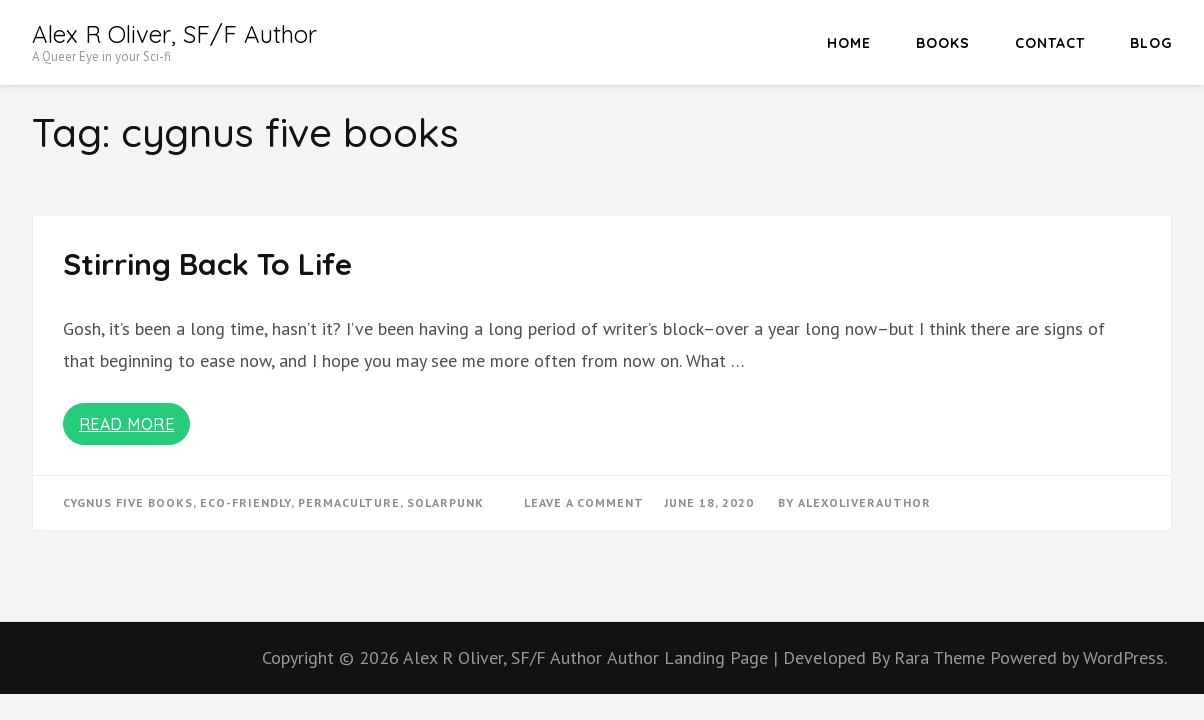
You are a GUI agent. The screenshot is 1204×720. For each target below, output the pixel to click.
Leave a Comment (584, 502)
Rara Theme (942, 657)
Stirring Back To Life (207, 264)
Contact (1050, 43)
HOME (849, 43)
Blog (1151, 43)
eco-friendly (245, 502)
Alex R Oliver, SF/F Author (174, 34)
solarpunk (445, 502)
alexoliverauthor (864, 502)
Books (943, 43)
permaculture (349, 502)
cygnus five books (128, 502)
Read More (127, 424)
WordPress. (1125, 657)
